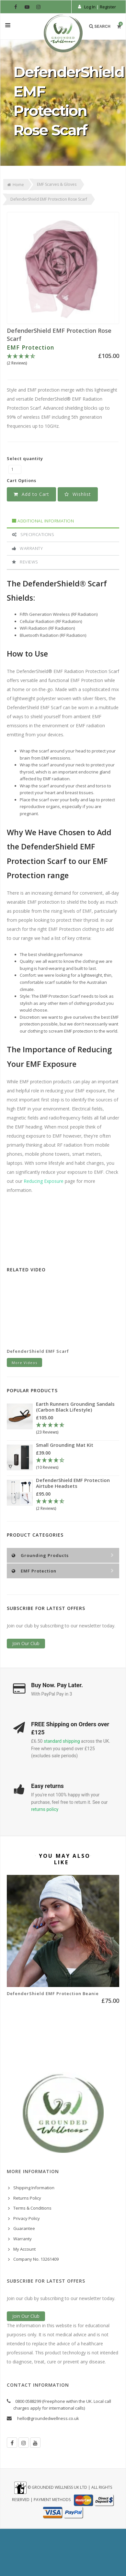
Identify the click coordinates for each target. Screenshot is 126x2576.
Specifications (33, 534)
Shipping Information (33, 2188)
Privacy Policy (26, 2218)
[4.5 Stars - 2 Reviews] (63, 360)
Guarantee (24, 2228)
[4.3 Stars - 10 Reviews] (74, 1464)
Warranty (27, 548)
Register (108, 7)
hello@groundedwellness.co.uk (48, 2418)
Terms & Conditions (32, 2208)
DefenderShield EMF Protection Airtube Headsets (73, 1483)
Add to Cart (31, 494)
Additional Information (43, 521)
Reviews (25, 562)
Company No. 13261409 (36, 2259)
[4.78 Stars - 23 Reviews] (77, 1428)
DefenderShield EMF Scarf (38, 1351)
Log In (90, 7)
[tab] (63, 521)
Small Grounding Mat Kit (64, 1445)
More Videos (24, 1362)
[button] (78, 494)
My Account (24, 2249)
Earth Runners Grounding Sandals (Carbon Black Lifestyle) (75, 1407)
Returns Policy (27, 2198)
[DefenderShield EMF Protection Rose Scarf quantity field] (14, 469)
